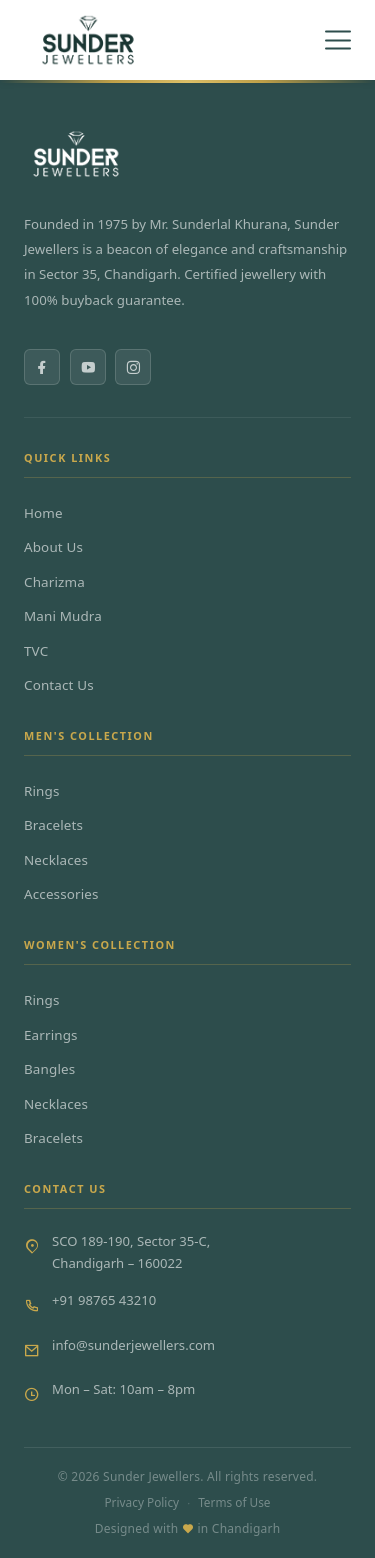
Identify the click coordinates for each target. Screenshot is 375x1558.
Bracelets (53, 825)
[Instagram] (133, 367)
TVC (36, 651)
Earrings (51, 1035)
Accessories (61, 894)
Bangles (49, 1069)
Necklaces (56, 860)
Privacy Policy (141, 1502)
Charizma (54, 582)
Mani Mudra (63, 616)
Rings (42, 791)
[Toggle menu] (338, 40)
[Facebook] (42, 367)
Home (43, 513)
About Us (53, 547)
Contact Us (59, 685)
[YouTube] (88, 367)
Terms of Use (234, 1502)
